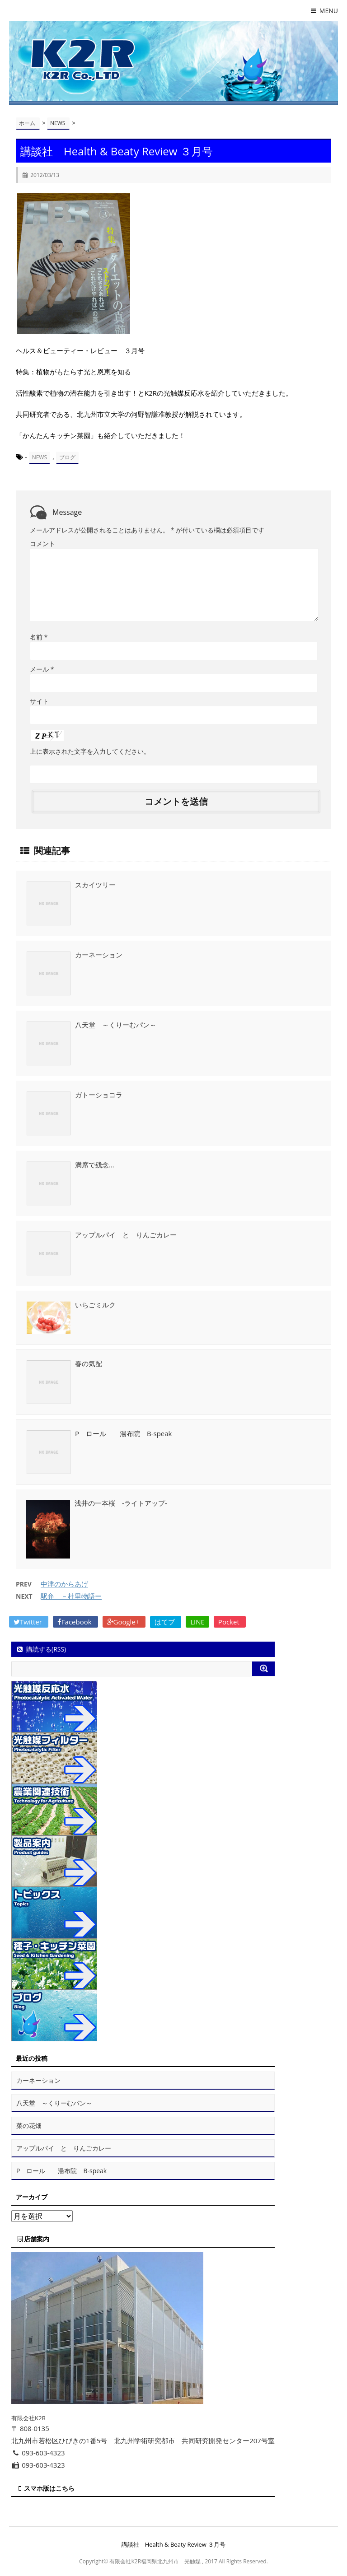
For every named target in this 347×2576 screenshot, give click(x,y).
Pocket (229, 1621)
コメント (42, 543)
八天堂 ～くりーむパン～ (115, 1024)
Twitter (29, 1621)
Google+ (124, 1621)
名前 (38, 637)
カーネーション (98, 954)
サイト (39, 701)
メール (42, 669)
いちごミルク (95, 1304)
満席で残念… (94, 1164)
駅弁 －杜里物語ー (71, 1596)
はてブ (166, 1621)
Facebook (75, 1621)
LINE (197, 1621)
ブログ (67, 457)
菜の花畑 (29, 2125)
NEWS (39, 457)
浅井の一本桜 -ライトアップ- (121, 1502)
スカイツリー (95, 884)
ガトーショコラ (98, 1094)
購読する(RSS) (41, 1649)
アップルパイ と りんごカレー (126, 1234)
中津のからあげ (64, 1583)
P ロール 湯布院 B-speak (123, 1433)
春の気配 (88, 1363)
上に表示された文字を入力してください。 (90, 751)
